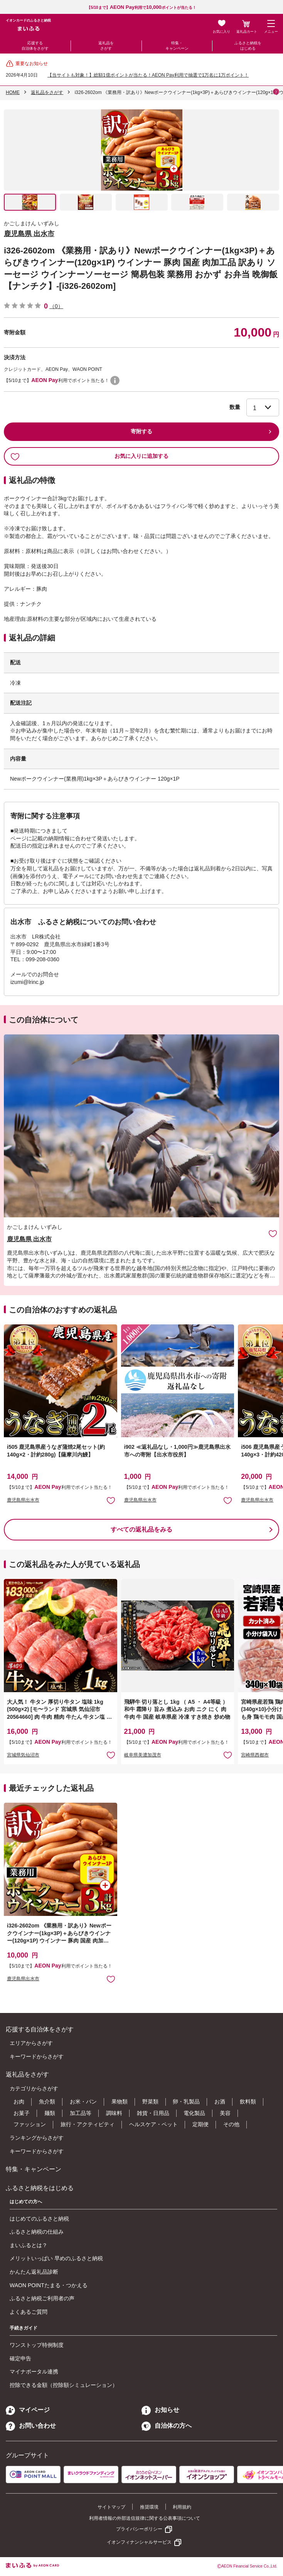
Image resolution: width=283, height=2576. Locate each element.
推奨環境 (149, 2507)
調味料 (114, 2113)
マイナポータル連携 (34, 2371)
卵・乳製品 (186, 2101)
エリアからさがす (31, 2043)
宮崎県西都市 (255, 1755)
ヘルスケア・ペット (153, 2124)
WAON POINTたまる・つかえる (49, 2285)
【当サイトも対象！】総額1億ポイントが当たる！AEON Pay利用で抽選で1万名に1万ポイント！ (148, 75)
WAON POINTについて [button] (115, 380)
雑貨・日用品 (153, 2113)
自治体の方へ (167, 2425)
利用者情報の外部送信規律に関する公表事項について (144, 2518)
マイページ (28, 2410)
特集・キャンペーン (177, 45)
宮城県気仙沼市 (23, 1755)
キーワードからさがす (37, 2056)
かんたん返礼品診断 (34, 2272)
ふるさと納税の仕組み (37, 2232)
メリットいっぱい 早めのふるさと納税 (56, 2258)
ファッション (29, 2124)
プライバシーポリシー (139, 2529)
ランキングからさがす (37, 2138)
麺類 (49, 2113)
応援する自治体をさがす (35, 45)
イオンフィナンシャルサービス (139, 2542)
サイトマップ (111, 2507)
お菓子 (21, 2113)
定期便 (200, 2124)
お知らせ (160, 2410)
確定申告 (20, 2358)
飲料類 (248, 2101)
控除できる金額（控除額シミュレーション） (64, 2385)
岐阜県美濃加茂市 (142, 1755)
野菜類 (150, 2101)
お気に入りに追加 (272, 1233)
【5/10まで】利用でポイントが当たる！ (141, 7)
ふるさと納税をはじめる (247, 45)
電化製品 (194, 2113)
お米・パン (83, 2101)
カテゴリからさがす (34, 2088)
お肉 (18, 2101)
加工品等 (80, 2113)
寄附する (141, 431)
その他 (231, 2124)
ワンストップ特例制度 (37, 2345)
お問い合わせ (31, 2425)
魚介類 (47, 2101)
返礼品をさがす (106, 45)
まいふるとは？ (28, 2245)
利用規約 (182, 2507)
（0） (56, 306)
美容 (225, 2113)
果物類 (119, 2101)
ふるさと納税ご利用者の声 (42, 2298)
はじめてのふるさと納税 (39, 2219)
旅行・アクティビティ (88, 2124)
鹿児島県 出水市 (29, 234)
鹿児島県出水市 (23, 1500)
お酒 (219, 2101)
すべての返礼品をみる (141, 1529)
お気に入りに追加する (89, 456)
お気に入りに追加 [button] (110, 1500)
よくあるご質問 (28, 2312)
